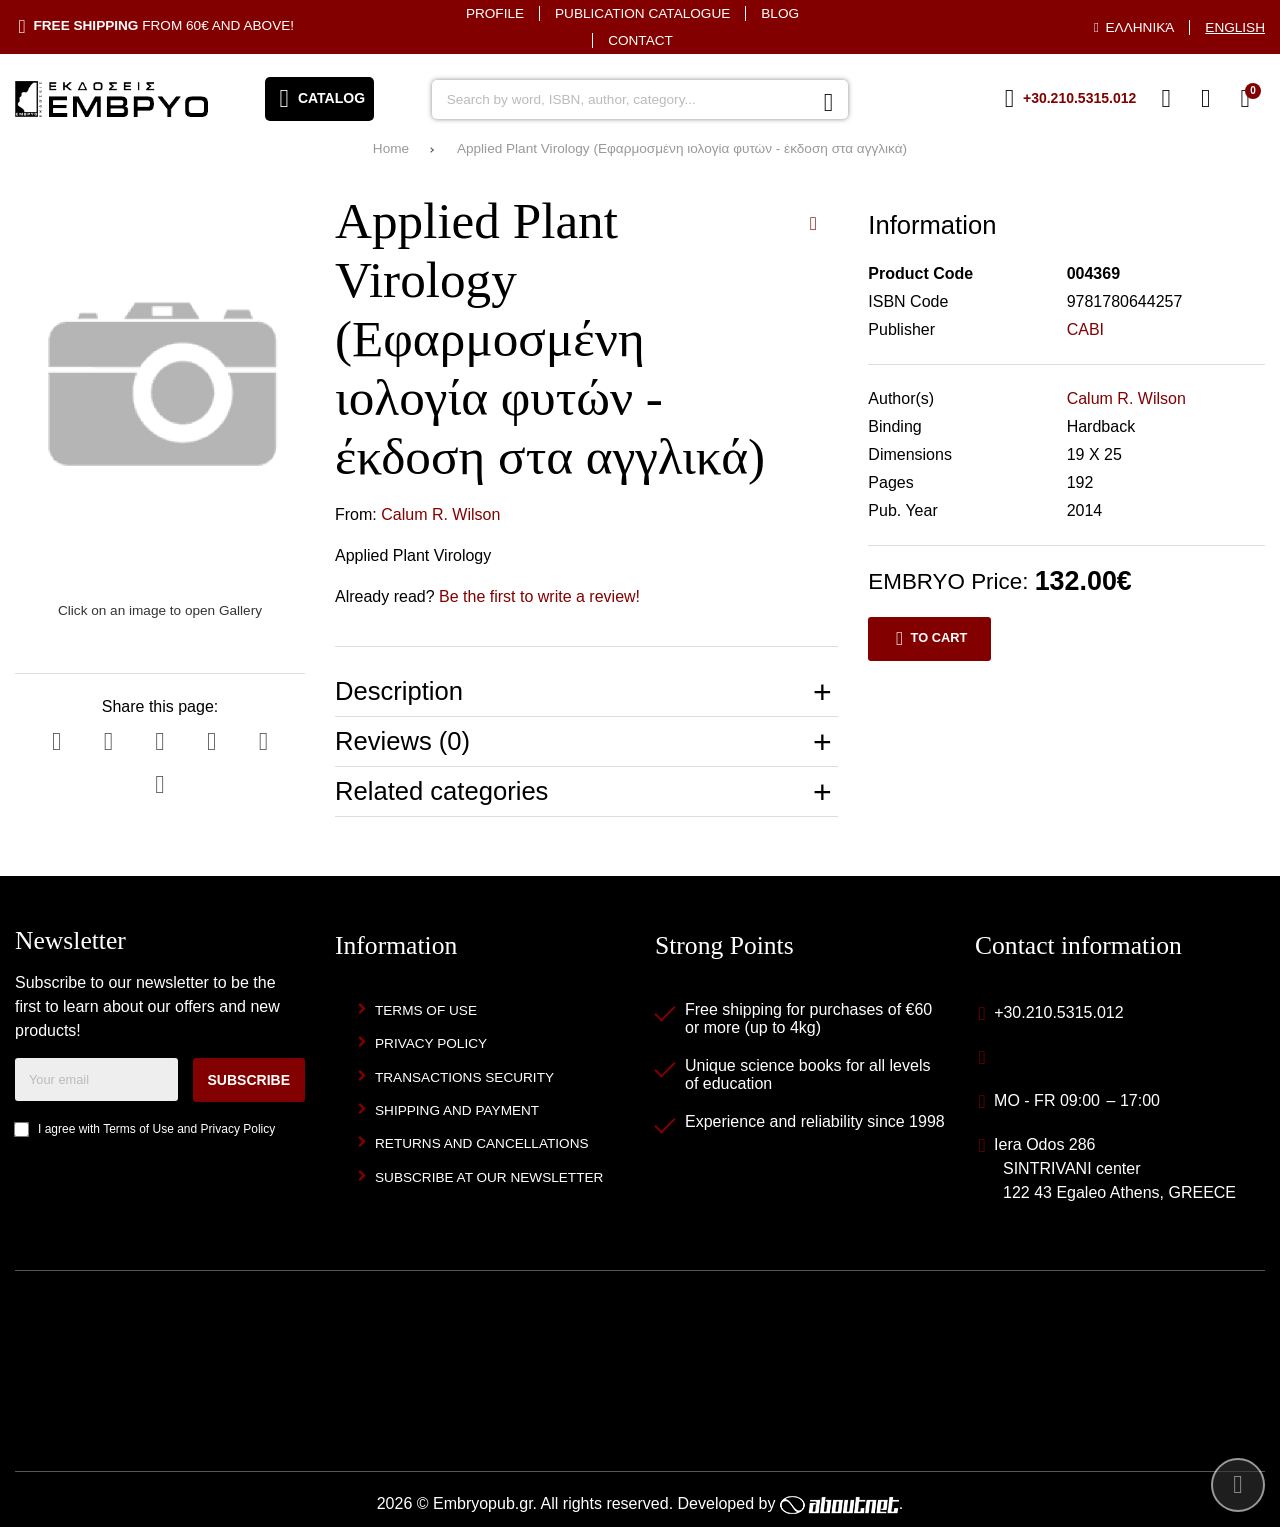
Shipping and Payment (457, 1110)
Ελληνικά (1140, 27)
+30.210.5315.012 (1058, 1012)
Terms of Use (138, 1129)
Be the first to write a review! (539, 596)
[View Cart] (1245, 99)
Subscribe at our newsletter (489, 1177)
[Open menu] (319, 99)
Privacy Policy (238, 1129)
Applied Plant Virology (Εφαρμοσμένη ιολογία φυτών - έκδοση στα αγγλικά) (682, 148)
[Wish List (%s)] (1166, 99)
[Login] (1206, 99)
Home (391, 148)
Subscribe (249, 1080)
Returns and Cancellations (482, 1143)
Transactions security (464, 1077)
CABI (1085, 329)
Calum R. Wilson (440, 514)
